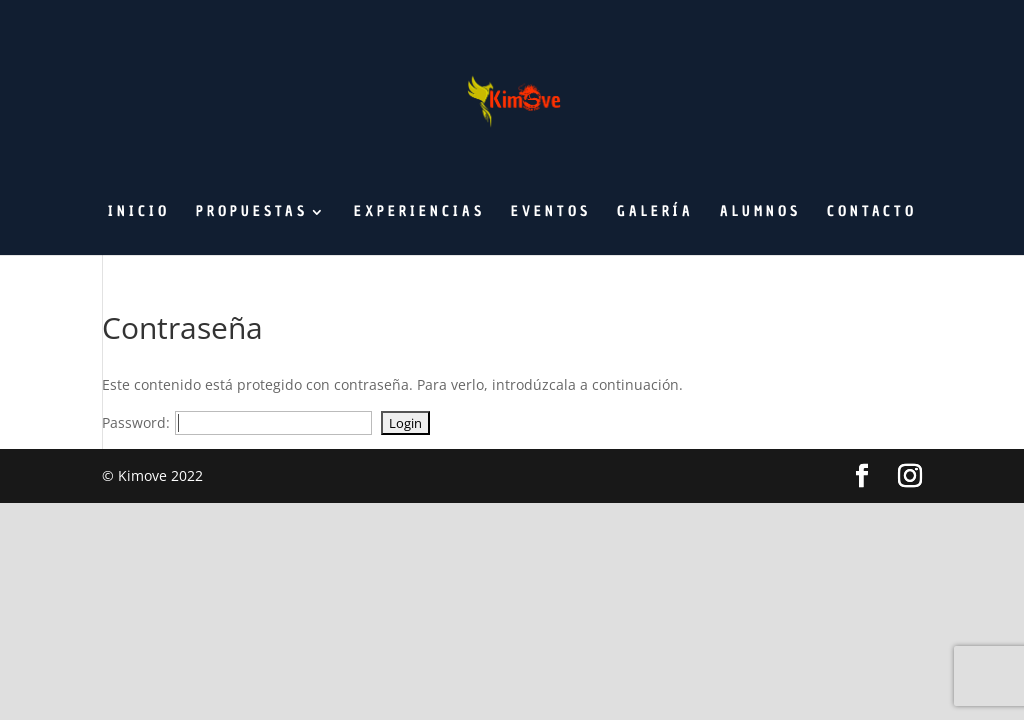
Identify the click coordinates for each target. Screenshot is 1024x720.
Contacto (872, 213)
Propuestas (252, 213)
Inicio (139, 213)
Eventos (551, 213)
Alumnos (760, 213)
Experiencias (419, 213)
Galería (655, 213)
